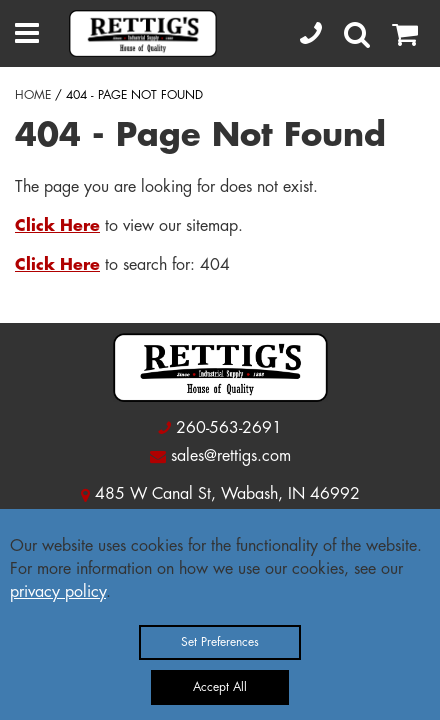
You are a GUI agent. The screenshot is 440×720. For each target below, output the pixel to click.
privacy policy (58, 592)
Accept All (220, 687)
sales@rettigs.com (231, 456)
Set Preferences (220, 642)
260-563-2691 (229, 428)
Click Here (57, 226)
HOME (33, 95)
